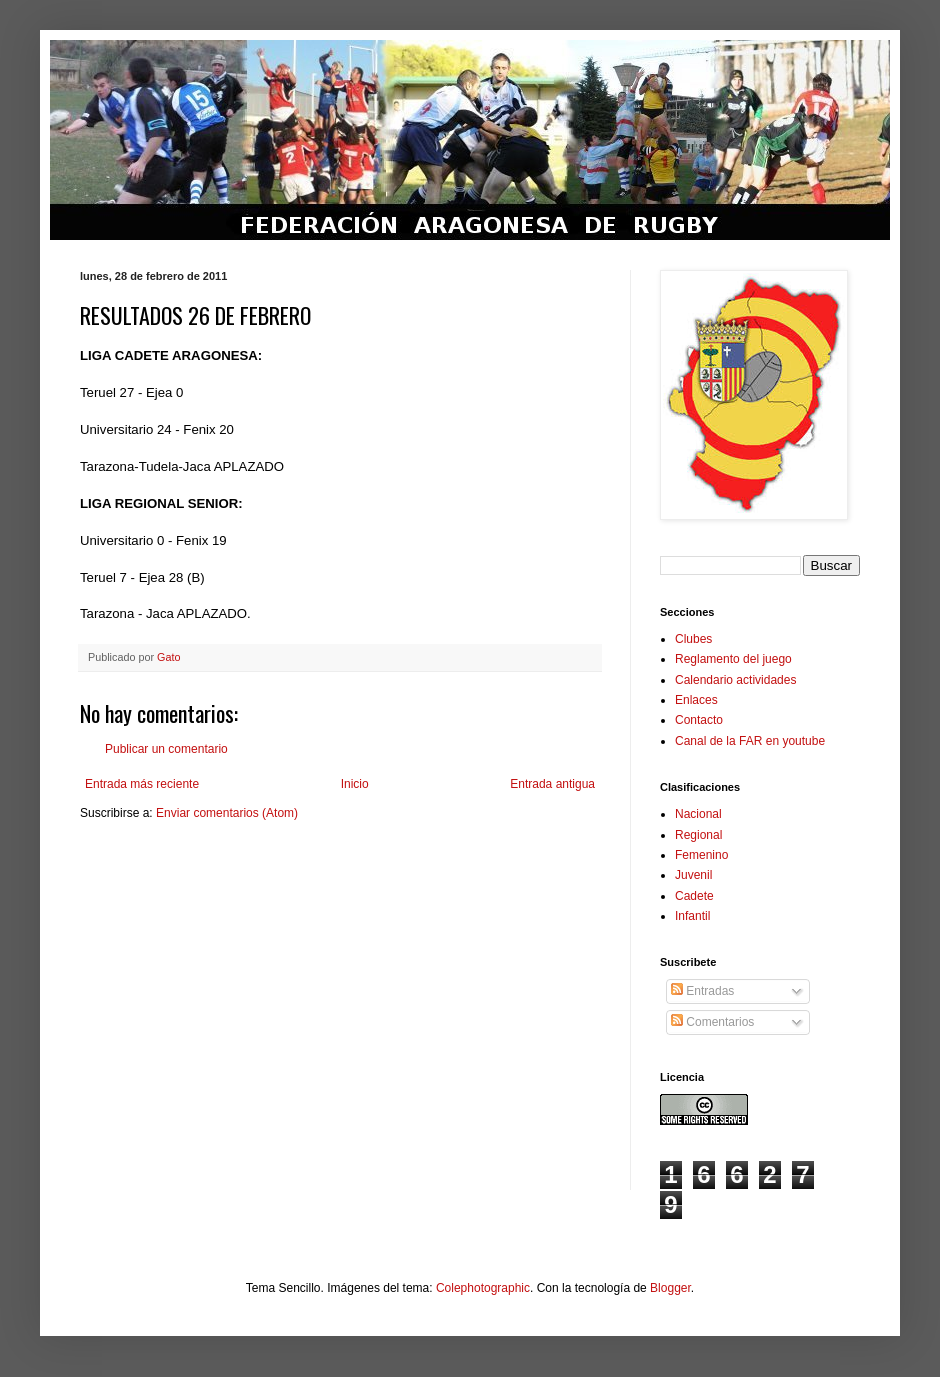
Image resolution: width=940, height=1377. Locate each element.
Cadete (694, 896)
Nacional (698, 814)
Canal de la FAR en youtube (750, 741)
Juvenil (693, 875)
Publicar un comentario (166, 749)
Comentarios (712, 1022)
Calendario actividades (735, 680)
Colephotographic (483, 1288)
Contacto (699, 720)
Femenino (701, 855)
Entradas (702, 991)
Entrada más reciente (142, 784)
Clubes (693, 639)
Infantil (692, 916)
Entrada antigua (552, 784)
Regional (698, 835)
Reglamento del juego (733, 659)
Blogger (670, 1288)
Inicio (355, 784)
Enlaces (696, 700)
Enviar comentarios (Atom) (227, 813)
